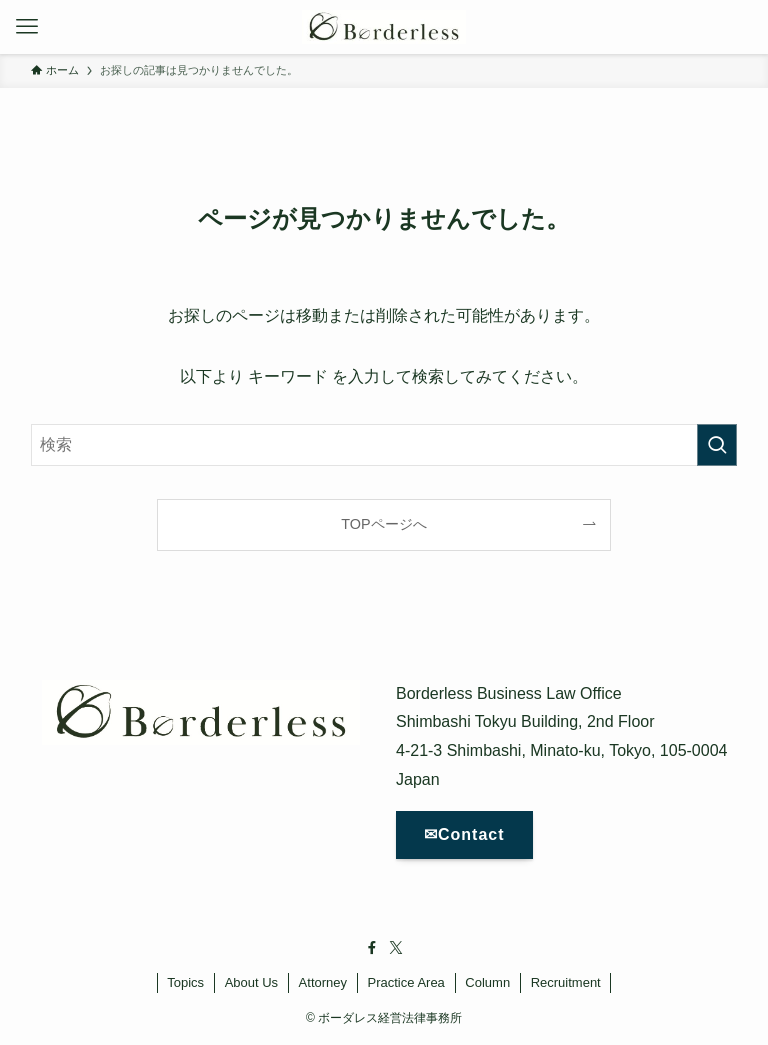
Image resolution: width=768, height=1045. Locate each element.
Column (487, 982)
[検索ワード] (384, 445)
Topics (185, 982)
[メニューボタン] (27, 27)
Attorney (323, 982)
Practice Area (406, 982)
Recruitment (566, 982)
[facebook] (372, 948)
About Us (251, 982)
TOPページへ (383, 524)
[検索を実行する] (717, 445)
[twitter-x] (396, 948)
